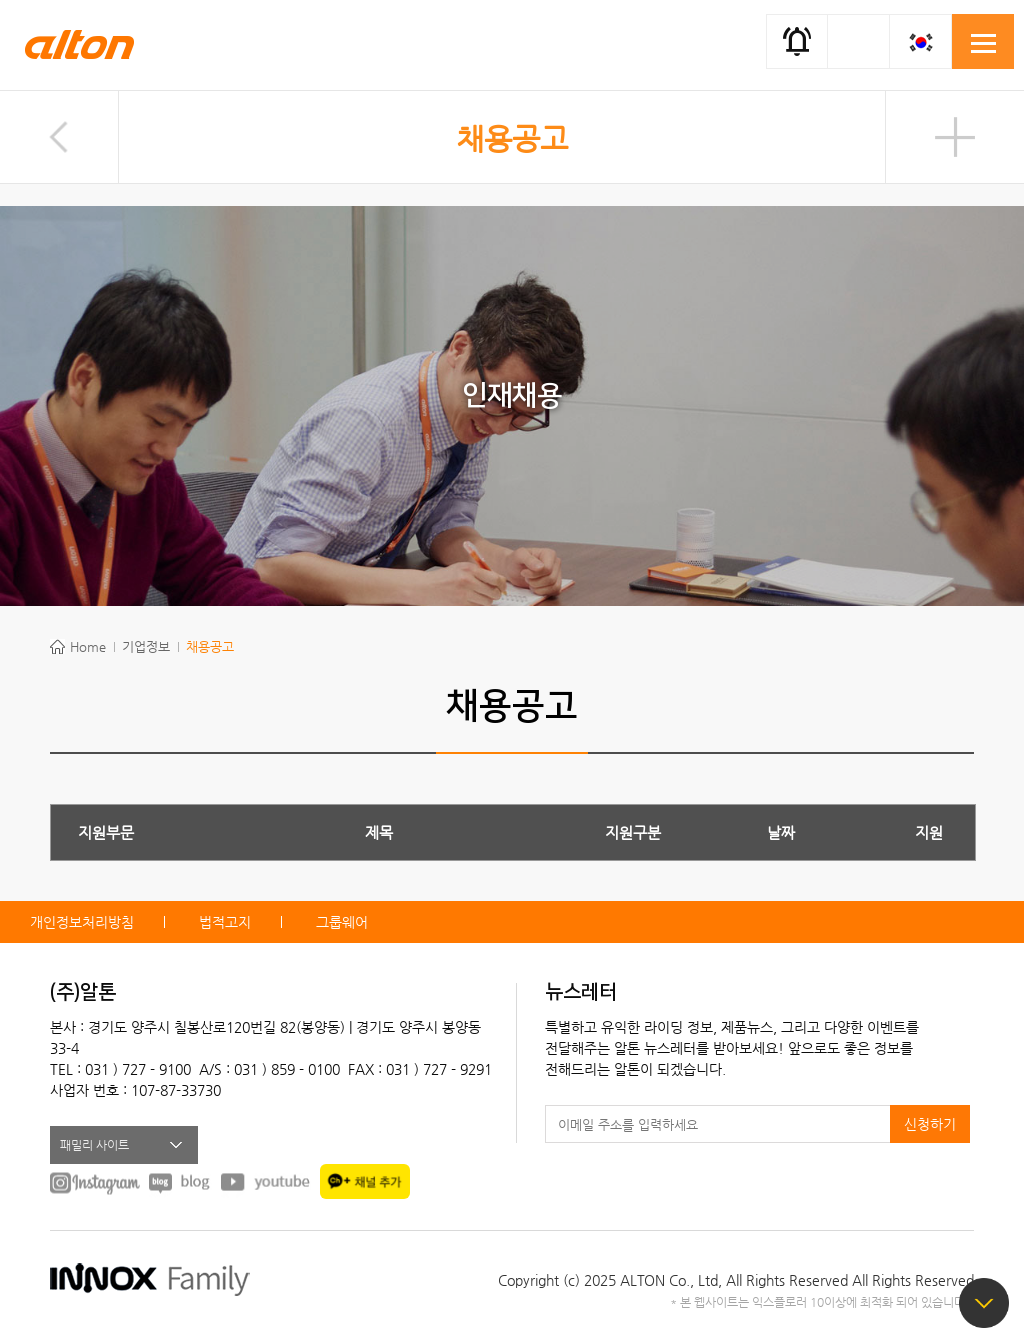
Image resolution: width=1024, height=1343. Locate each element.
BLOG (180, 1182)
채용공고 (512, 138)
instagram (95, 1182)
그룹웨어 (342, 922)
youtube (266, 1182)
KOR (920, 41)
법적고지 (225, 922)
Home (88, 646)
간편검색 (858, 40)
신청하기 (930, 1124)
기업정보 (146, 646)
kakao (365, 1181)
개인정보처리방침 (82, 922)
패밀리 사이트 (94, 1145)
